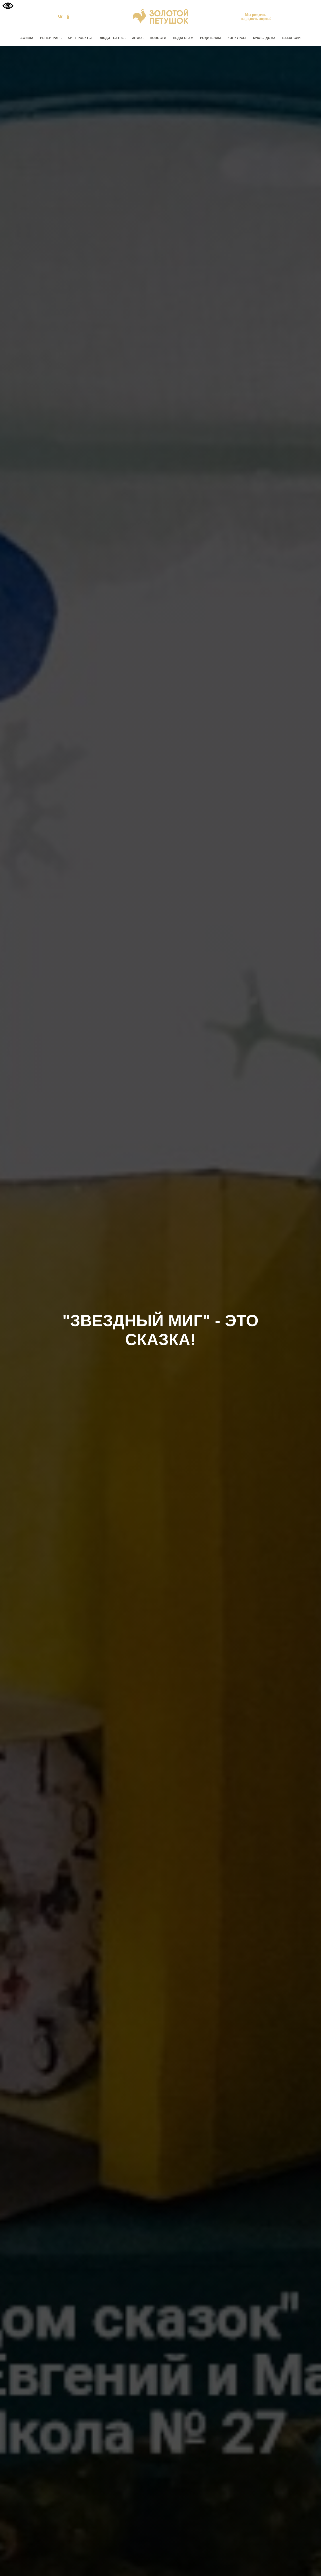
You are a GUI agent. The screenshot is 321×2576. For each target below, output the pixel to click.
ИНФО (137, 38)
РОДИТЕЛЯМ (210, 38)
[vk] (60, 18)
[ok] (68, 18)
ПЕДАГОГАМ (183, 38)
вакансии (291, 38)
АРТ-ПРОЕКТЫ (80, 38)
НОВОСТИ (158, 38)
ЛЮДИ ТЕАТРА (112, 38)
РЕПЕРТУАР (50, 38)
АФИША (26, 38)
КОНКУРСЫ (237, 38)
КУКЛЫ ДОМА (264, 38)
